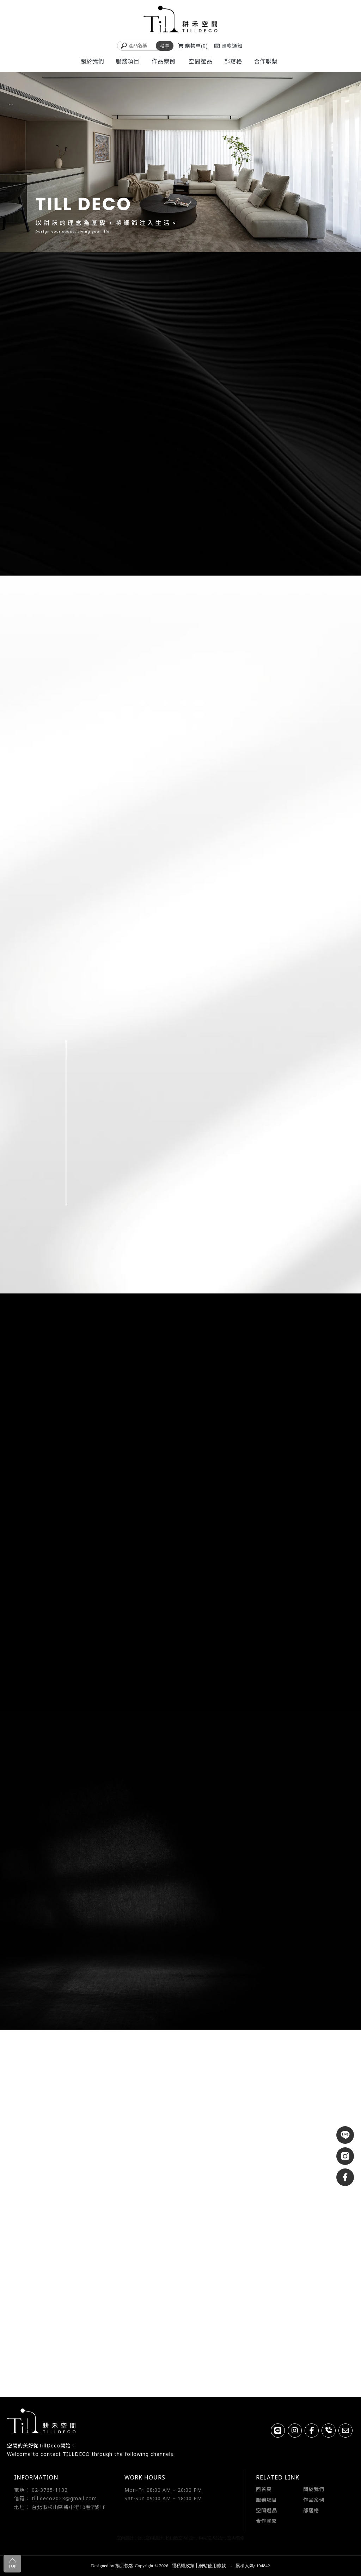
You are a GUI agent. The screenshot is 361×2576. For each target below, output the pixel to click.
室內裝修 (235, 2537)
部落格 (311, 2510)
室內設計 (125, 2537)
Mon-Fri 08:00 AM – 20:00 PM (163, 2490)
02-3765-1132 (50, 2490)
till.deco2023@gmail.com (64, 2498)
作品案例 (313, 2499)
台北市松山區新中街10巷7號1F (69, 2507)
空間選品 (266, 2510)
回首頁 (264, 2489)
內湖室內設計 (211, 2537)
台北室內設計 (150, 2537)
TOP (12, 2563)
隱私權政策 (183, 2565)
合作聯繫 (266, 2521)
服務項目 (266, 2499)
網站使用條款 (212, 2565)
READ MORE (78, 744)
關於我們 (313, 2489)
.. (231, 2565)
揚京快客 (124, 2565)
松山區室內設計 (180, 2537)
